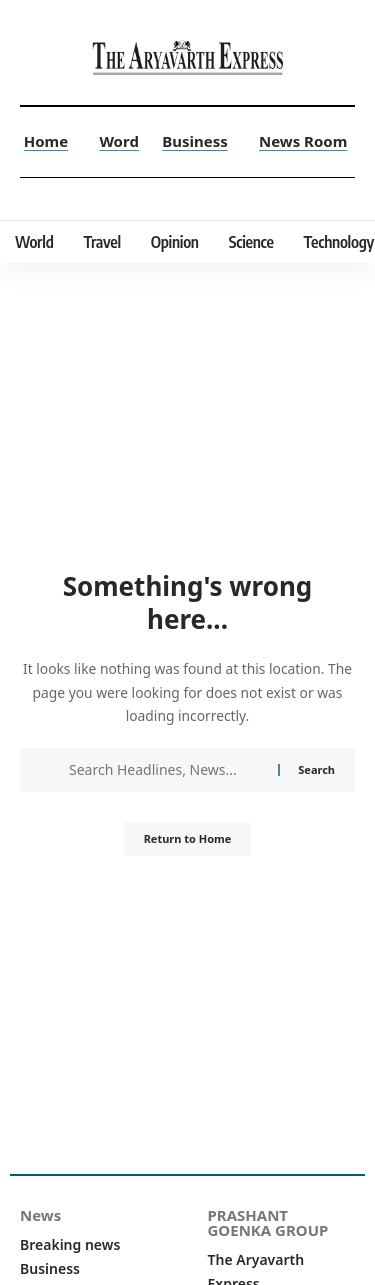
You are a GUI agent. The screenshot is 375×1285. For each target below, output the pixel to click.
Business (195, 141)
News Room (303, 141)
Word (118, 141)
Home (46, 141)
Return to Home (188, 838)
